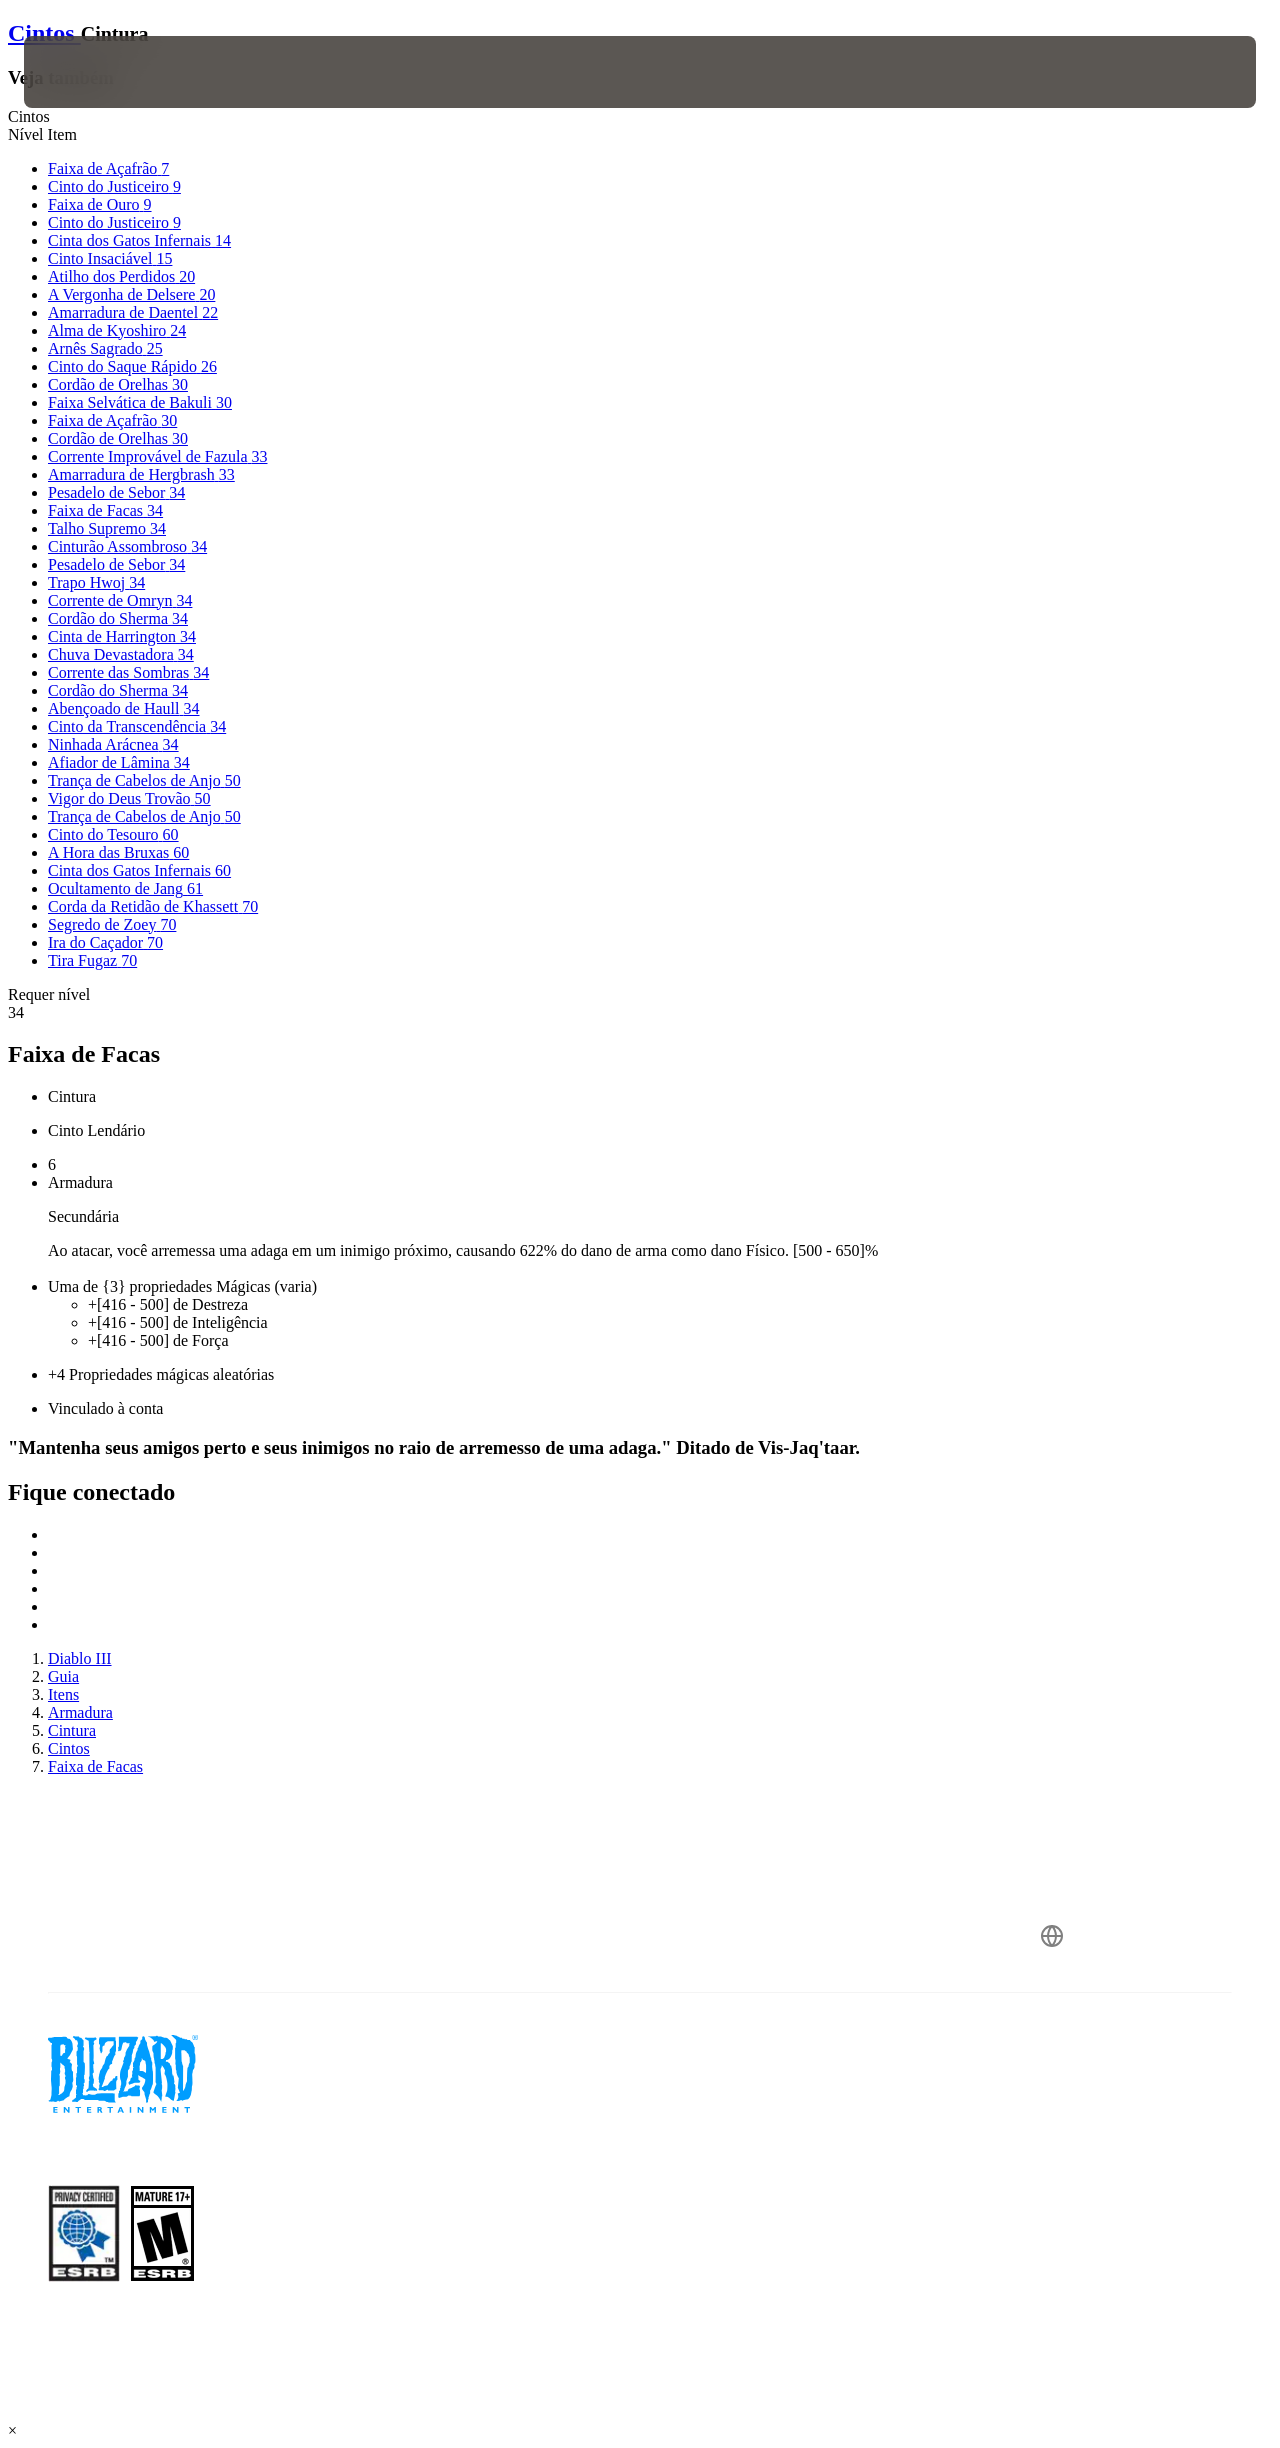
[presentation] (86, 72)
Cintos (44, 33)
